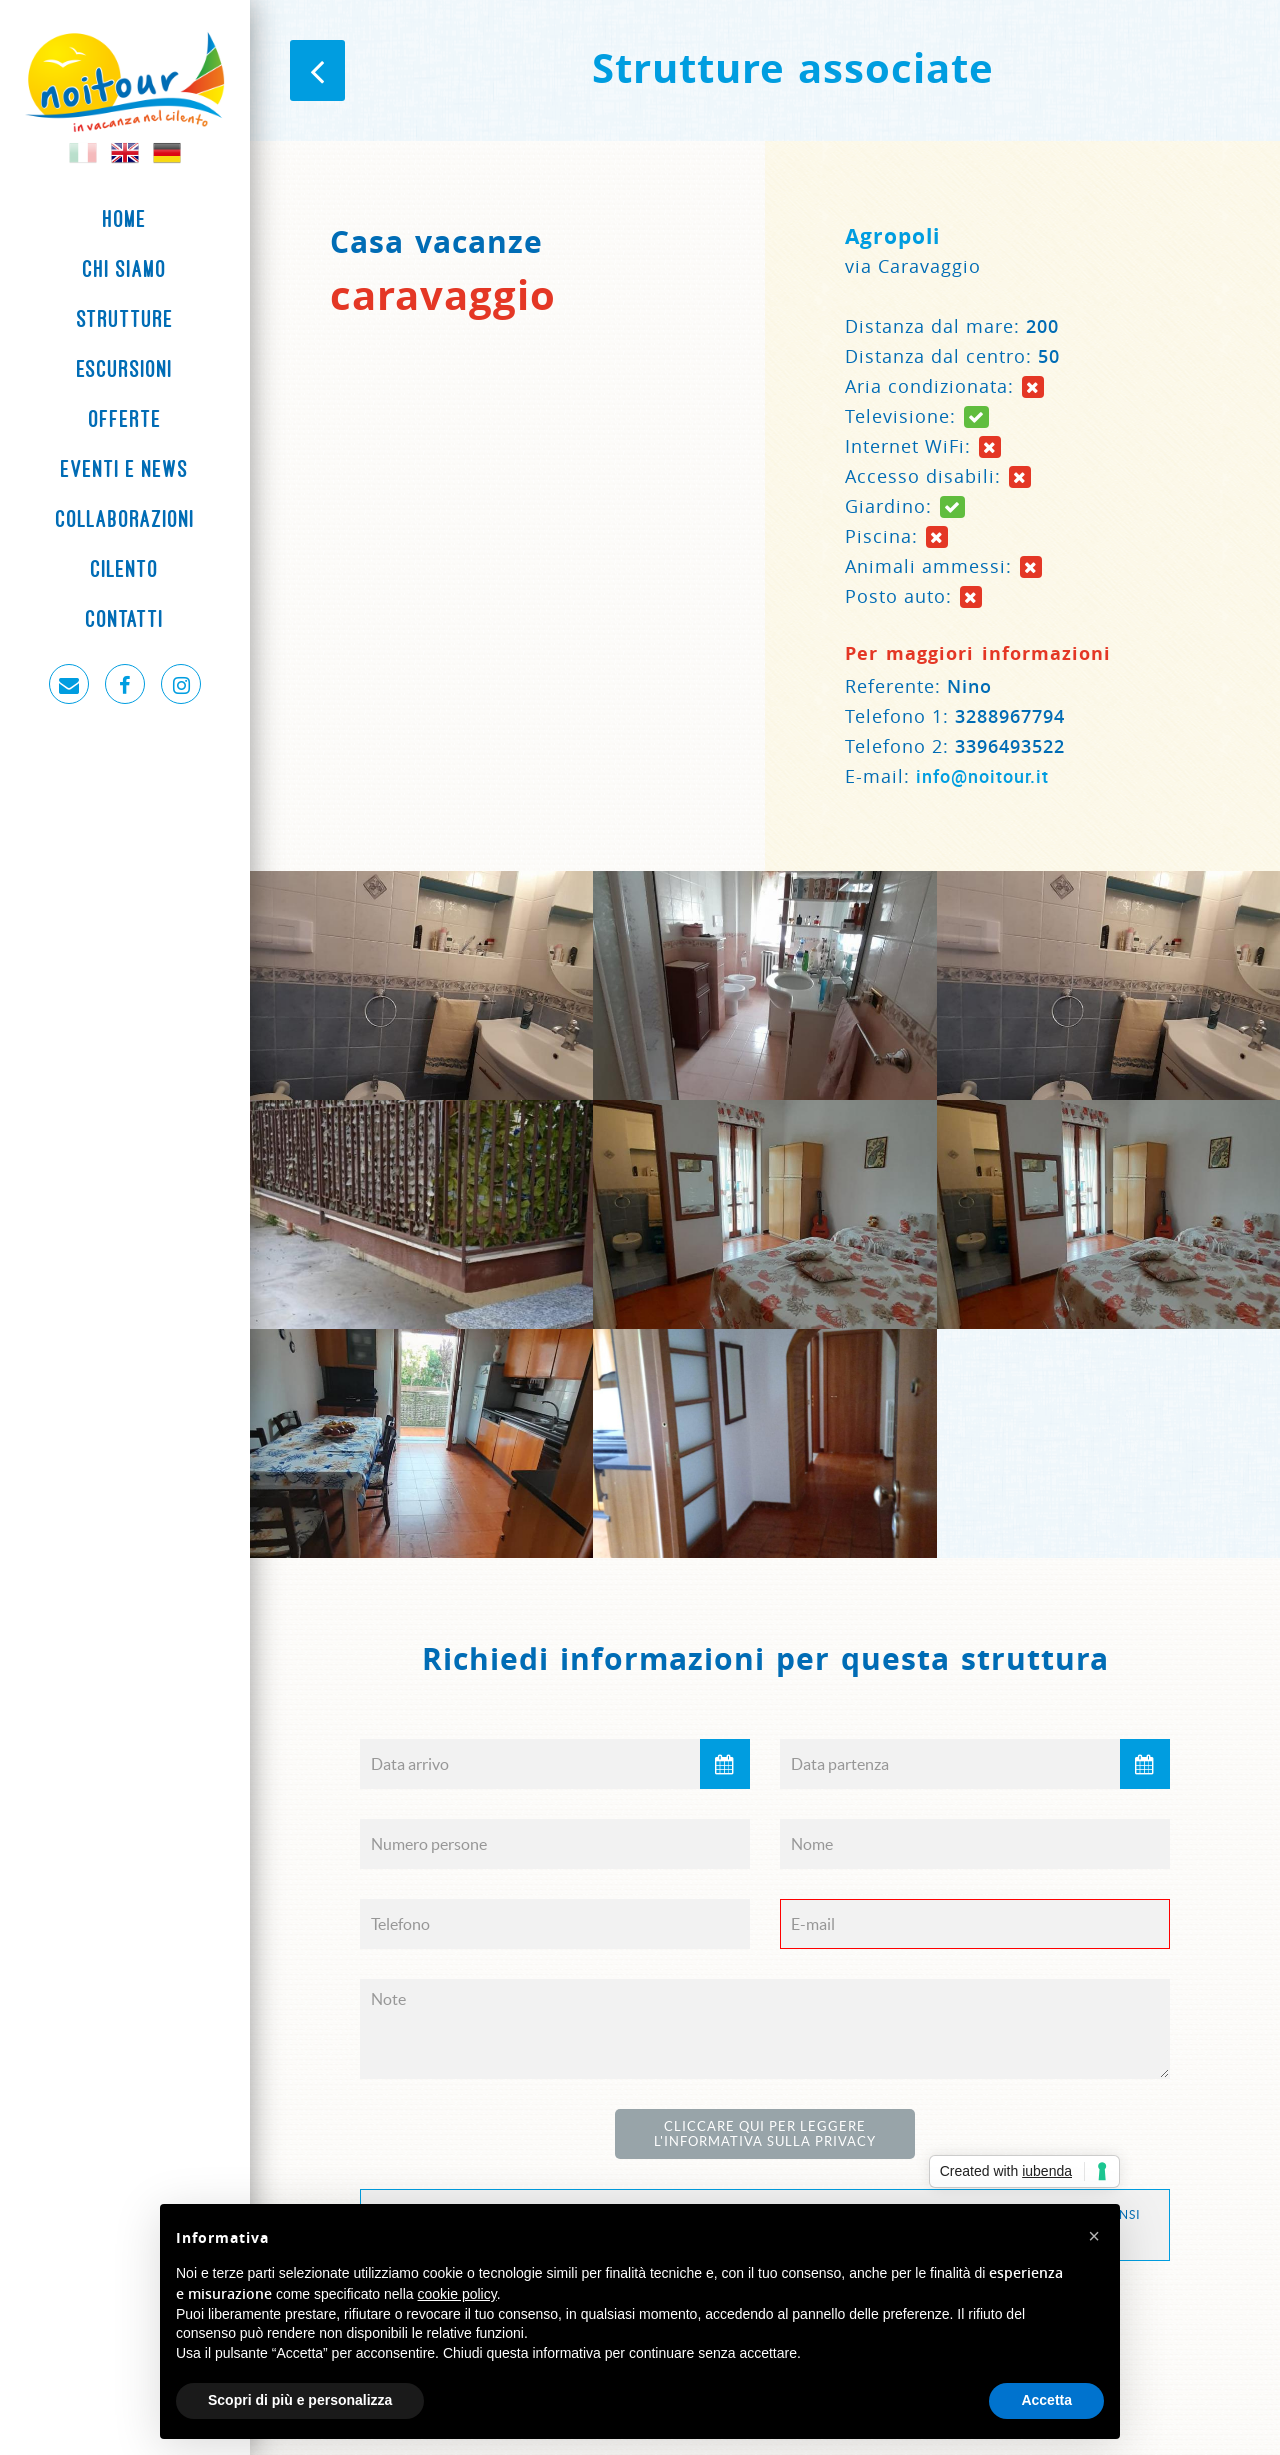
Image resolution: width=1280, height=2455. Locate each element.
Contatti (125, 619)
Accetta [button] (1046, 2400)
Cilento (125, 569)
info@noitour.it (982, 776)
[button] (1094, 2236)
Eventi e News (125, 469)
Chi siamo (125, 269)
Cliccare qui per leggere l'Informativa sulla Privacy (765, 2134)
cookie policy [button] (457, 2294)
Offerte (125, 419)
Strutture (125, 319)
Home (125, 219)
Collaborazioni (125, 519)
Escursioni (125, 369)
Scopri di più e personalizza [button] (300, 2400)
